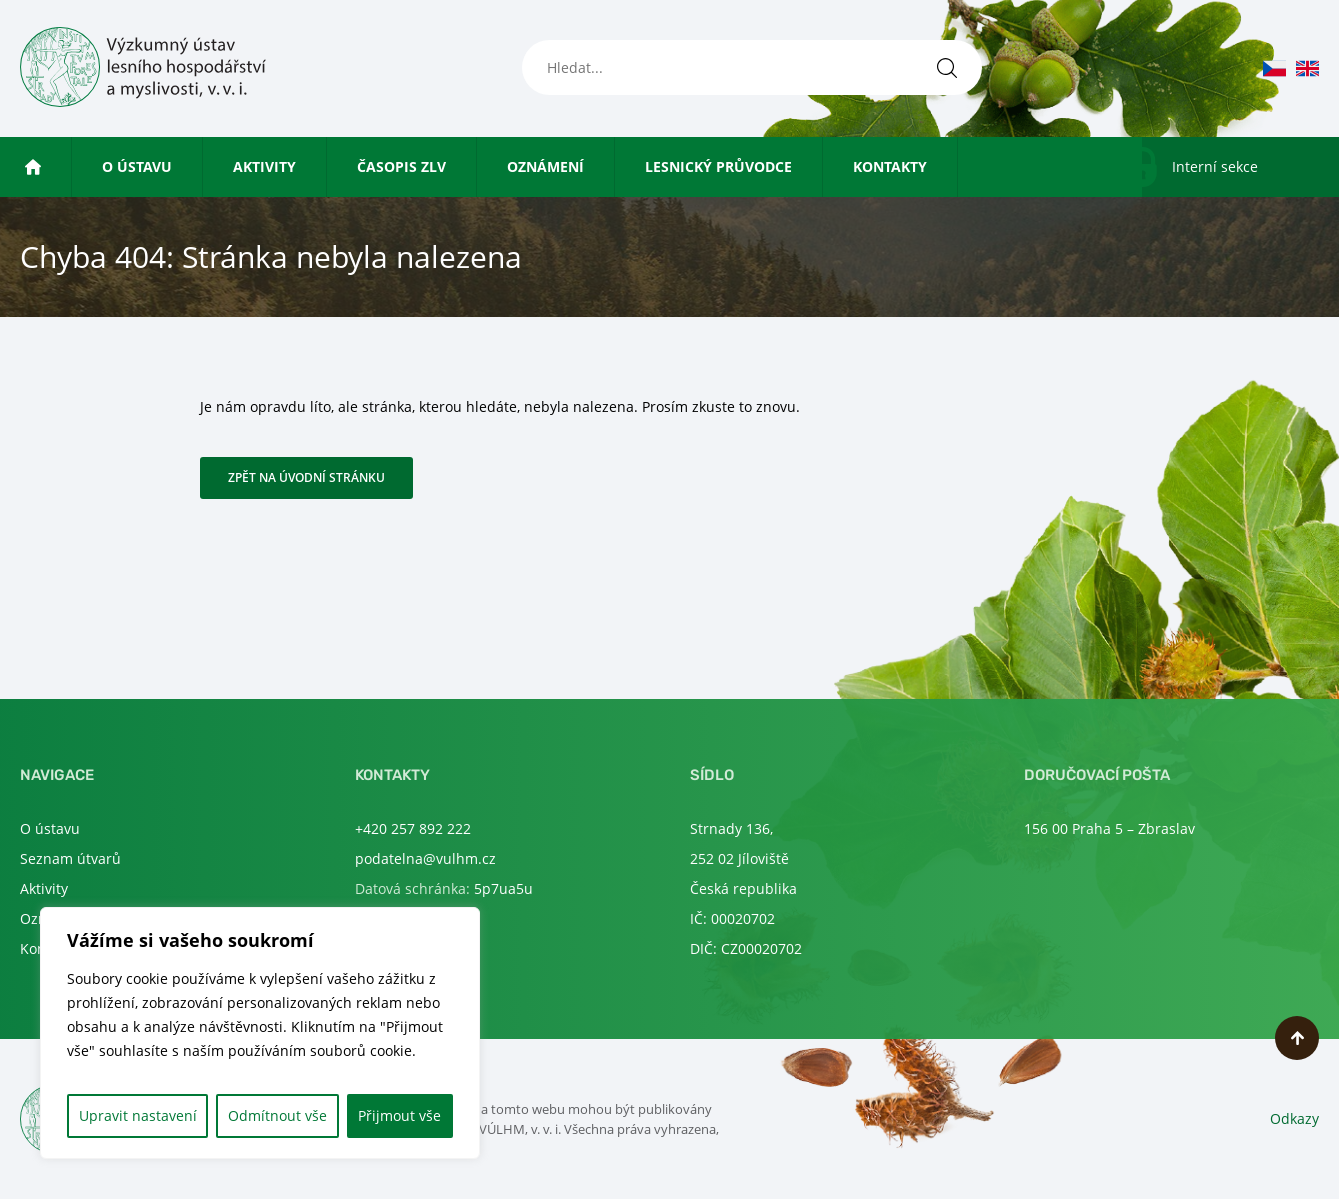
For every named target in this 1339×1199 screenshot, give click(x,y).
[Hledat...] (752, 67)
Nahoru (1297, 1038)
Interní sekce (1215, 166)
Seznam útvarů (70, 858)
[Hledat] (947, 68)
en (1307, 68)
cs (1274, 68)
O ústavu (137, 166)
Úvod (61, 166)
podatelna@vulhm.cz (425, 858)
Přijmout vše (399, 1115)
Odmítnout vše (277, 1115)
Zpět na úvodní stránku (306, 477)
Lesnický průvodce (718, 166)
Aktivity (264, 166)
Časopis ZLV (401, 166)
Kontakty (890, 166)
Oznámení (545, 166)
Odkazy (1294, 1118)
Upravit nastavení (138, 1115)
